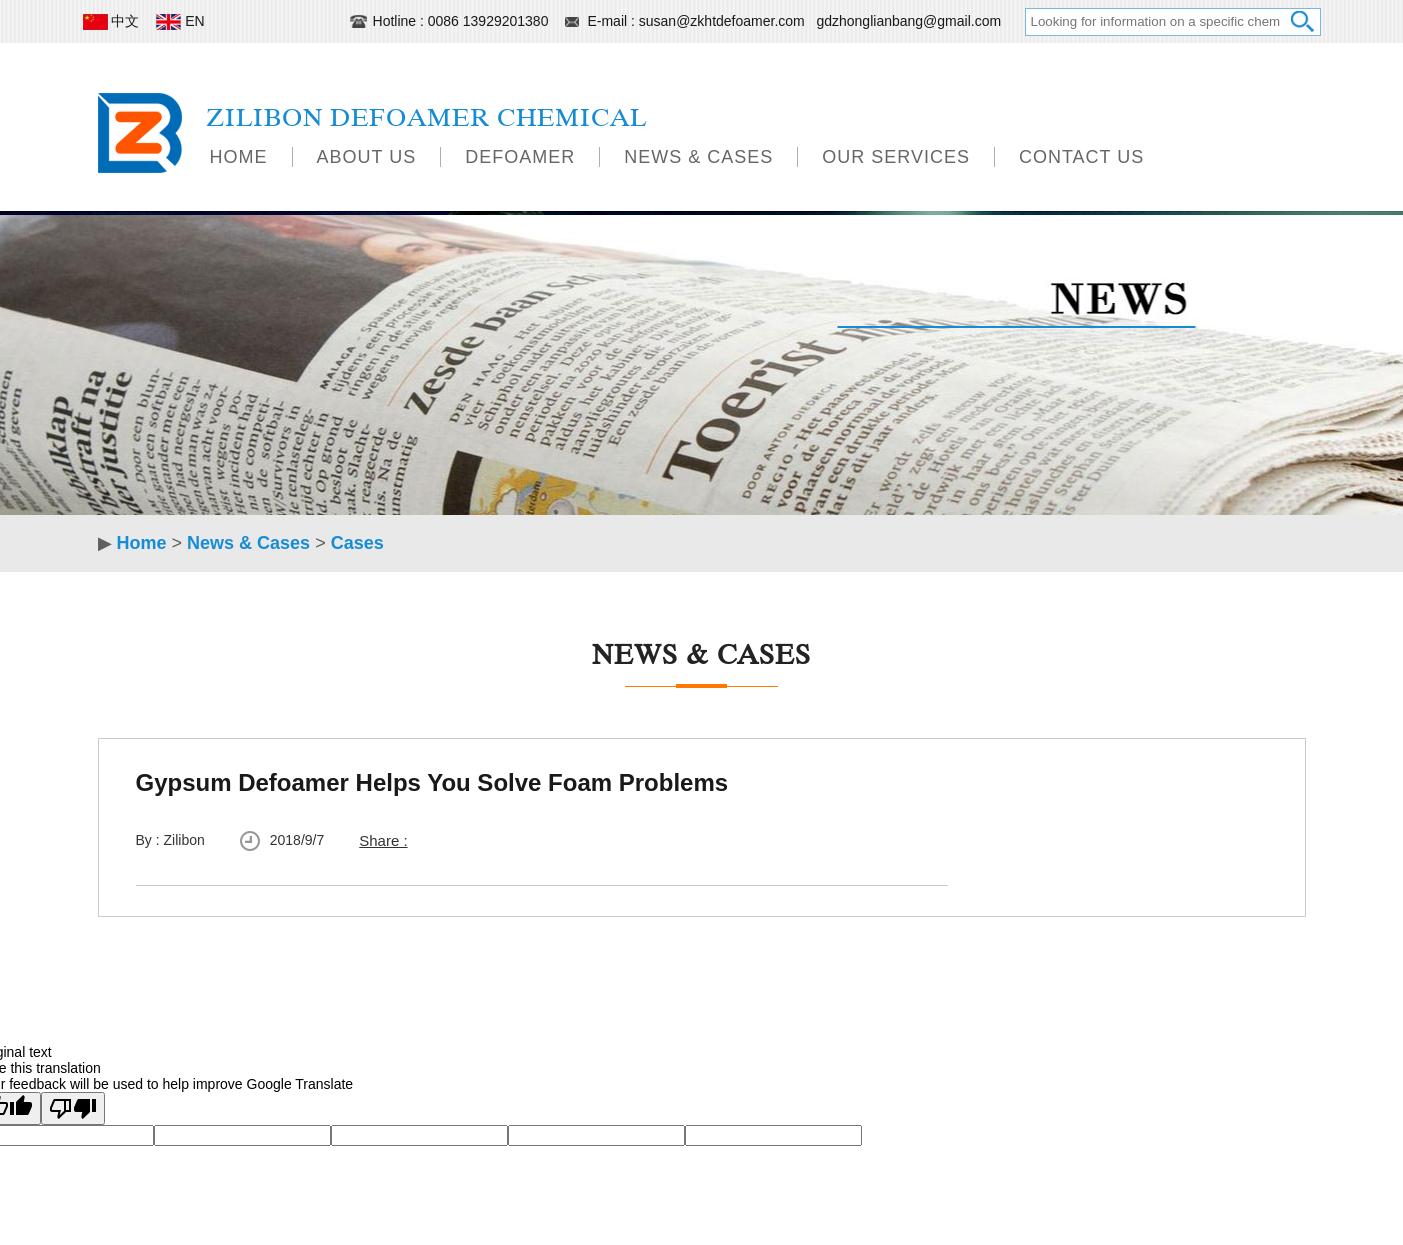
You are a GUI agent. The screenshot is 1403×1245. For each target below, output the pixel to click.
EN (182, 21)
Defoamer (520, 157)
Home (239, 157)
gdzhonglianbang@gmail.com (908, 21)
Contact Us (1081, 157)
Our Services (896, 157)
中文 (113, 21)
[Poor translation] (73, 1108)
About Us (367, 157)
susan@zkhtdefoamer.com (724, 21)
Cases (357, 543)
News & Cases (698, 157)
